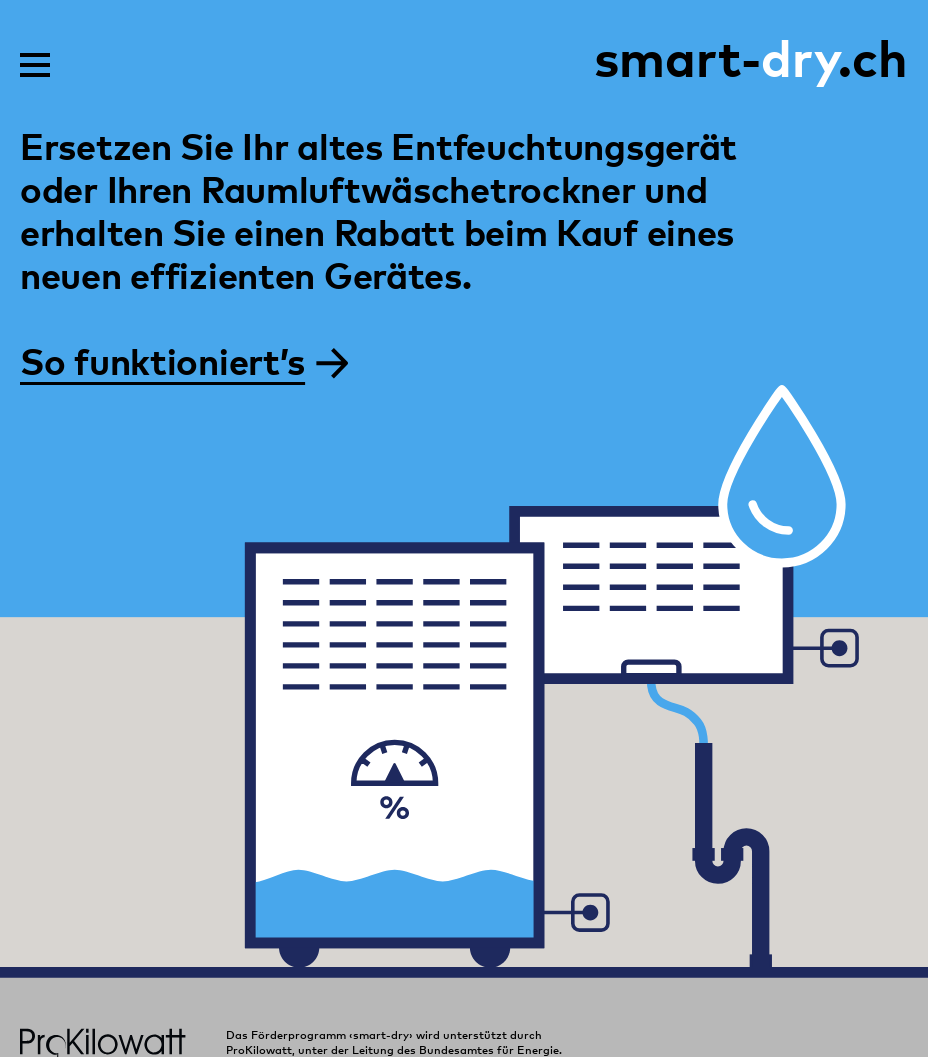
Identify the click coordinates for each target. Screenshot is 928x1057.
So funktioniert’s (184, 359)
